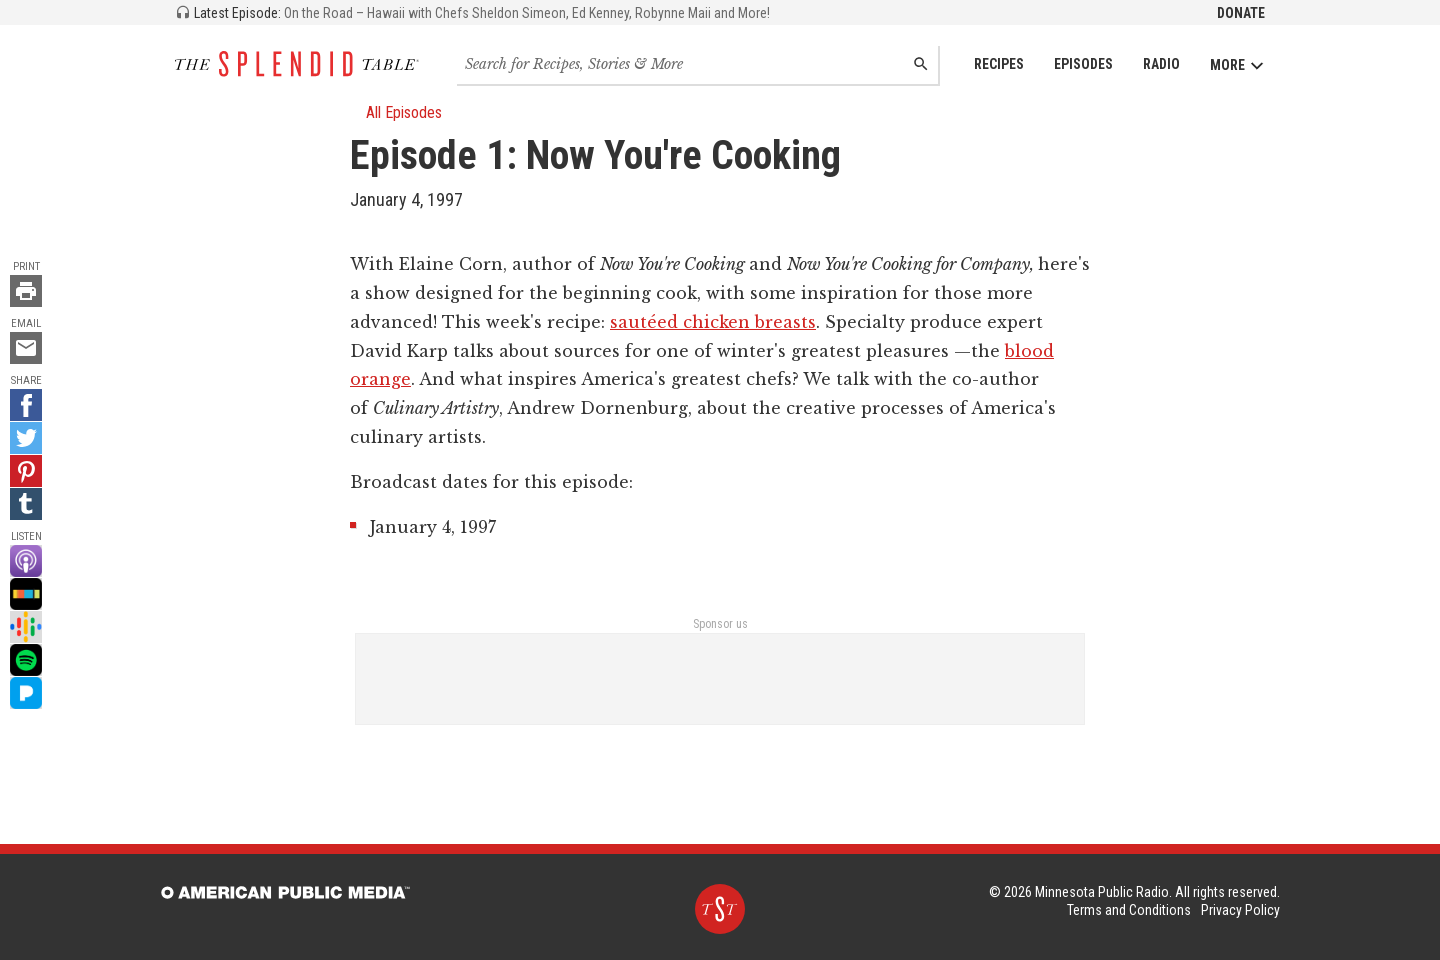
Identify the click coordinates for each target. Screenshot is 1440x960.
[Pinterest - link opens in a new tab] (26, 471)
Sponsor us (720, 624)
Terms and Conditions (1129, 910)
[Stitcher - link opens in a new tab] (26, 594)
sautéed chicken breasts (713, 322)
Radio (1161, 64)
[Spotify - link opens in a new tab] (26, 660)
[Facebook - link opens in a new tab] (26, 405)
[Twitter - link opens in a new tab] (26, 438)
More (1237, 65)
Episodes (1083, 64)
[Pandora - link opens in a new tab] (26, 693)
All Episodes (396, 112)
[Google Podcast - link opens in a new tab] (26, 627)
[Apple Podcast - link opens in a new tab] (26, 561)
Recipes (999, 64)
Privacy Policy (1240, 910)
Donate (1241, 13)
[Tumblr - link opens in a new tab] (26, 504)
